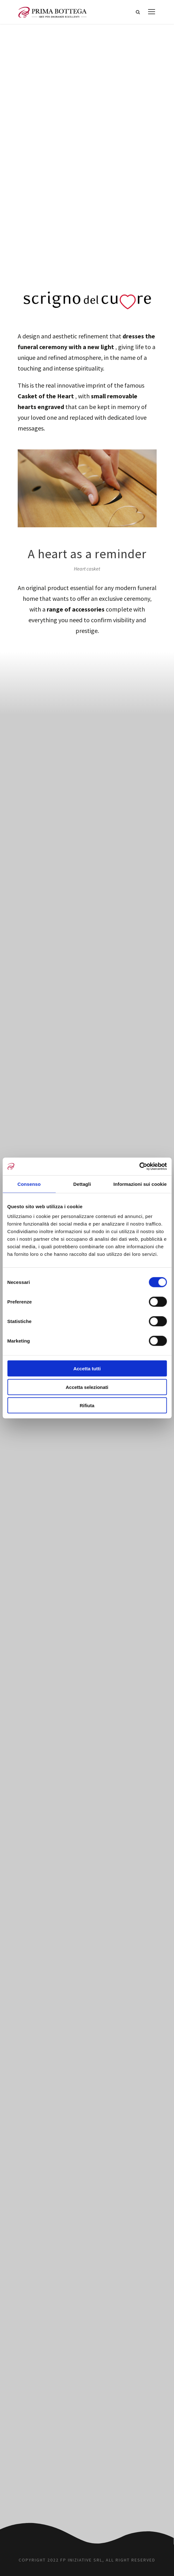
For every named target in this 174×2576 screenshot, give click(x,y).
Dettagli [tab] (82, 1183)
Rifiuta (87, 1405)
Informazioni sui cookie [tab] (140, 1183)
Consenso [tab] (28, 1183)
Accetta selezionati (87, 1387)
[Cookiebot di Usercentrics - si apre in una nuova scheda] (139, 1166)
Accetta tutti (87, 1368)
